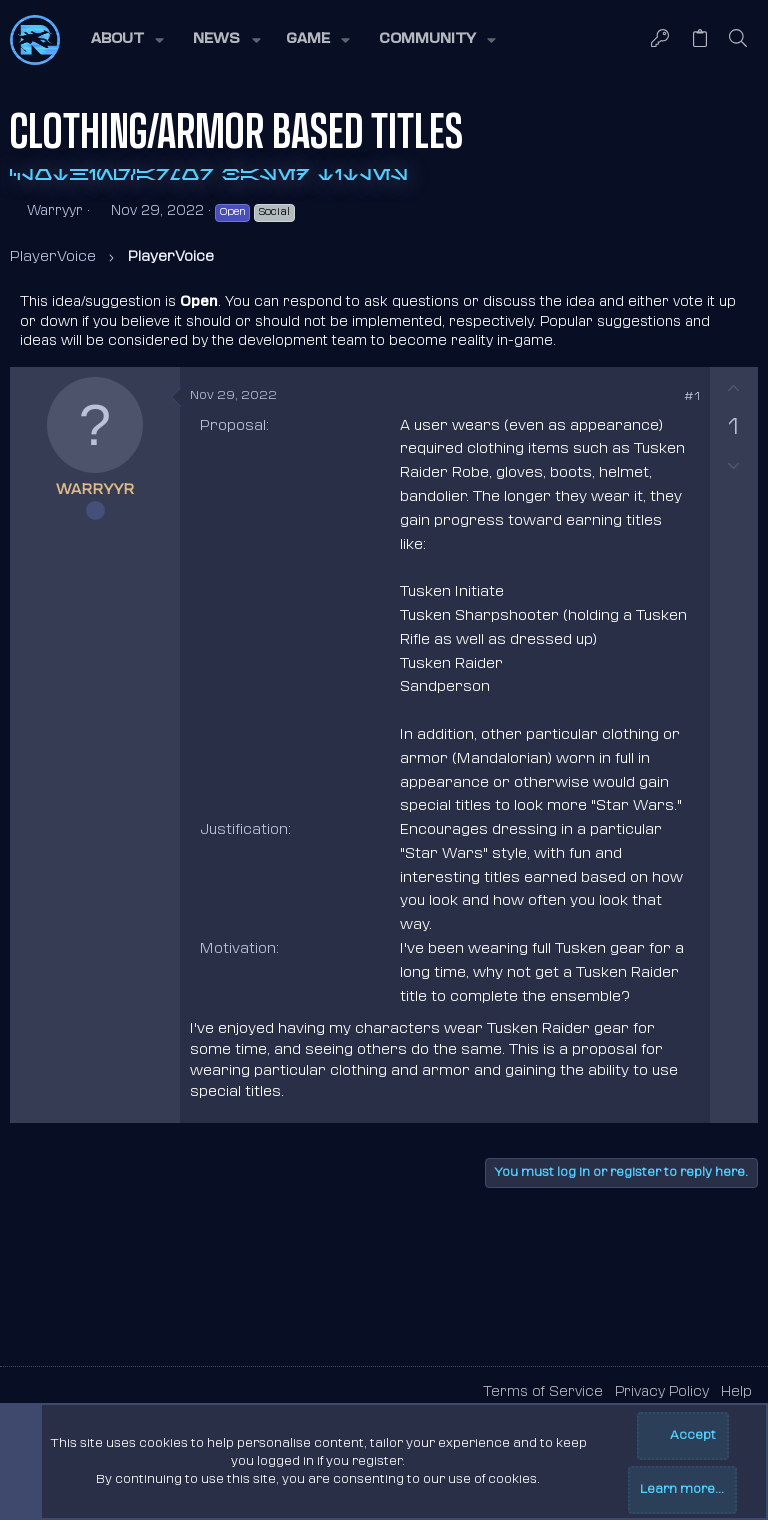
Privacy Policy (662, 1392)
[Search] (738, 40)
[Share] (664, 398)
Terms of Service (543, 1392)
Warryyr (55, 211)
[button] (126, 40)
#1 (692, 397)
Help (736, 1392)
